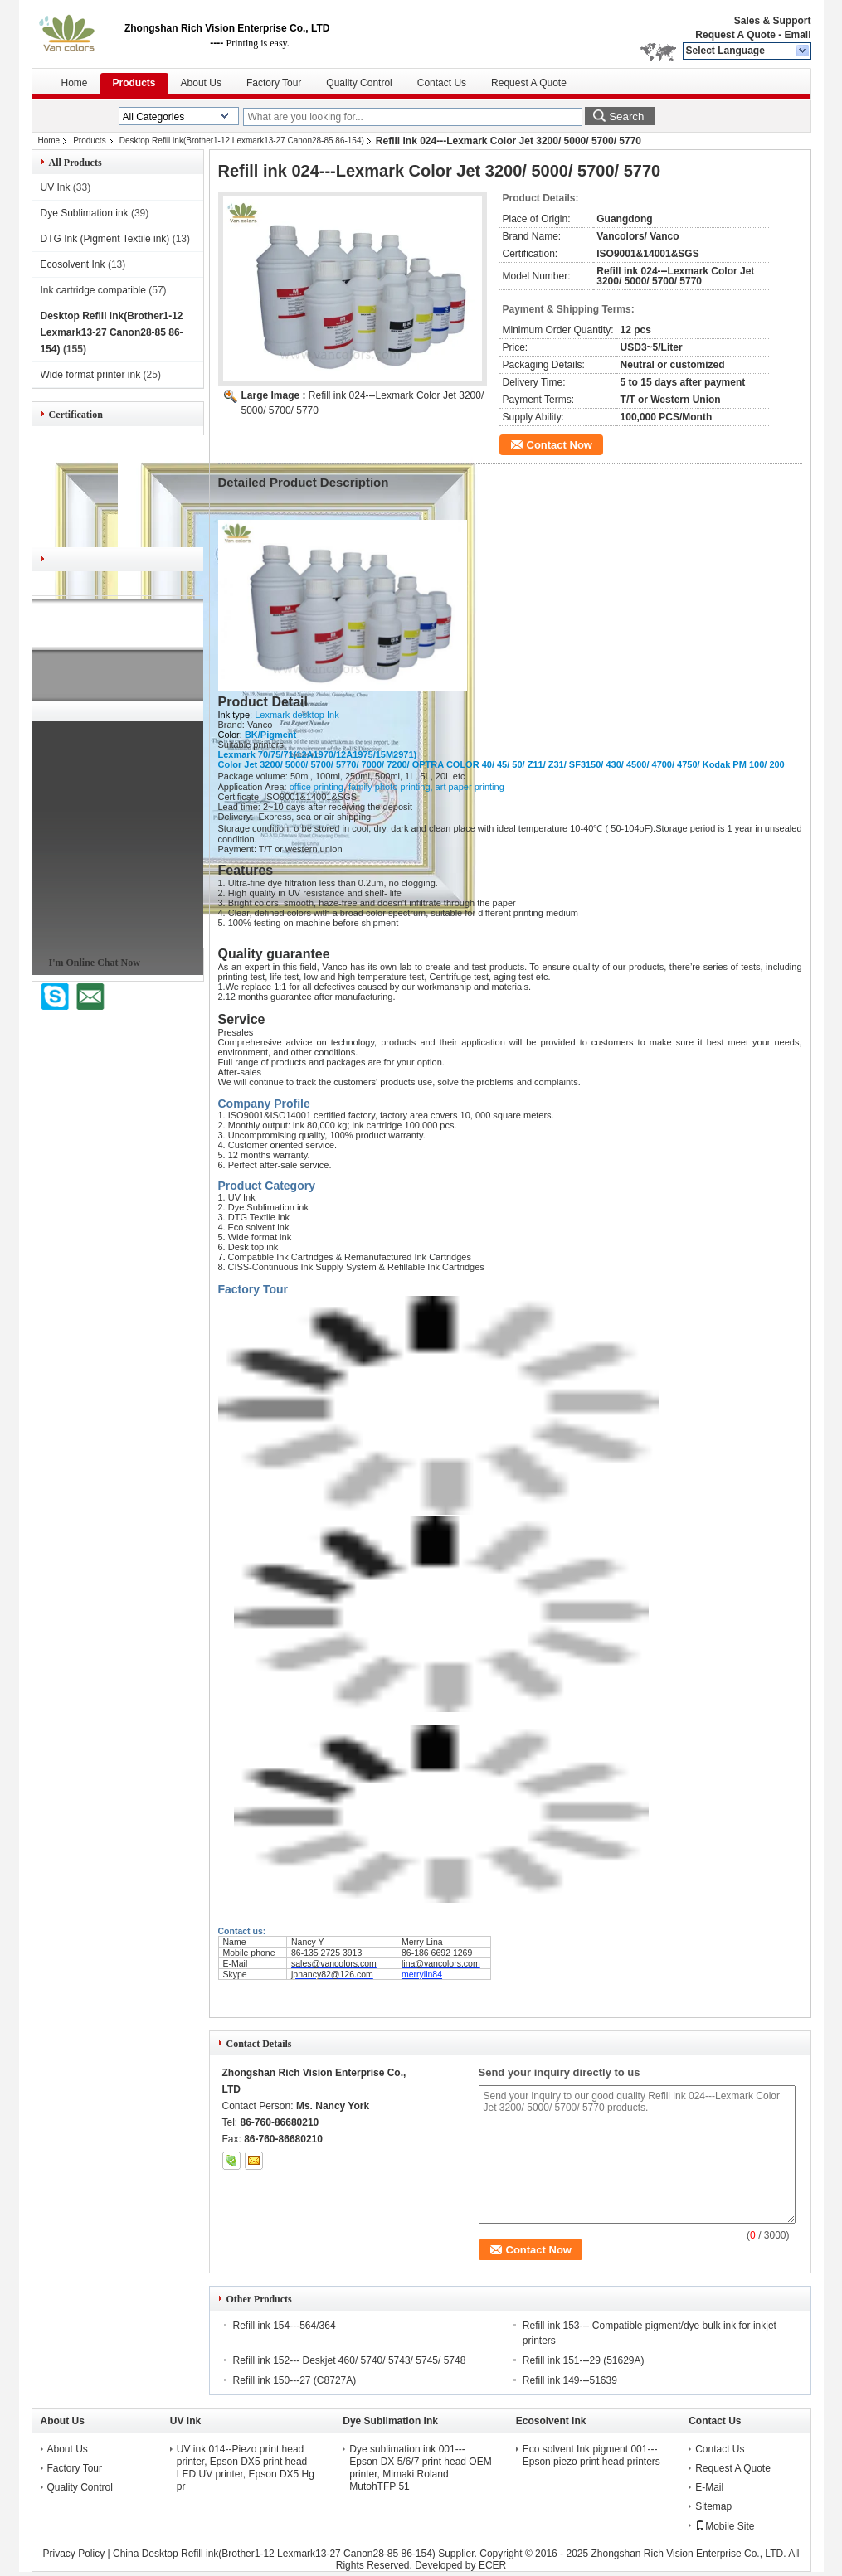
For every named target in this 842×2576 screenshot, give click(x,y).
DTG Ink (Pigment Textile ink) (105, 239)
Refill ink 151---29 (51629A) (584, 2360)
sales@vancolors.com (334, 1963)
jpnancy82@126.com (332, 1974)
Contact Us (441, 83)
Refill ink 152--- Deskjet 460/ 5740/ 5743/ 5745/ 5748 (349, 2360)
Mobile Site (724, 2526)
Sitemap (713, 2506)
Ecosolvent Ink (73, 264)
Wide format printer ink (91, 375)
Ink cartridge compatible (93, 290)
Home (74, 83)
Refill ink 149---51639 (570, 2380)
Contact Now (559, 445)
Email (797, 35)
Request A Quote (735, 35)
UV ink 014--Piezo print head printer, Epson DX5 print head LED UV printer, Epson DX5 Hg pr (245, 2467)
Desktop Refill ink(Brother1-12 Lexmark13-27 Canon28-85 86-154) (241, 140)
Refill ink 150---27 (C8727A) (295, 2380)
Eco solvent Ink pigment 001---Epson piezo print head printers (591, 2455)
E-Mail (709, 2487)
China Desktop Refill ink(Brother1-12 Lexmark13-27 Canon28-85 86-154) (274, 2553)
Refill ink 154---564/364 (284, 2325)
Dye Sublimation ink (85, 213)
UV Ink (56, 187)
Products (134, 83)
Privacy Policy (74, 2553)
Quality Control (359, 83)
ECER (492, 2565)
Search (626, 116)
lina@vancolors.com (441, 1963)
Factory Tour (273, 83)
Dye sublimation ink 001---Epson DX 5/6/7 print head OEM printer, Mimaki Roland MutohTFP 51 (420, 2467)
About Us (201, 83)
